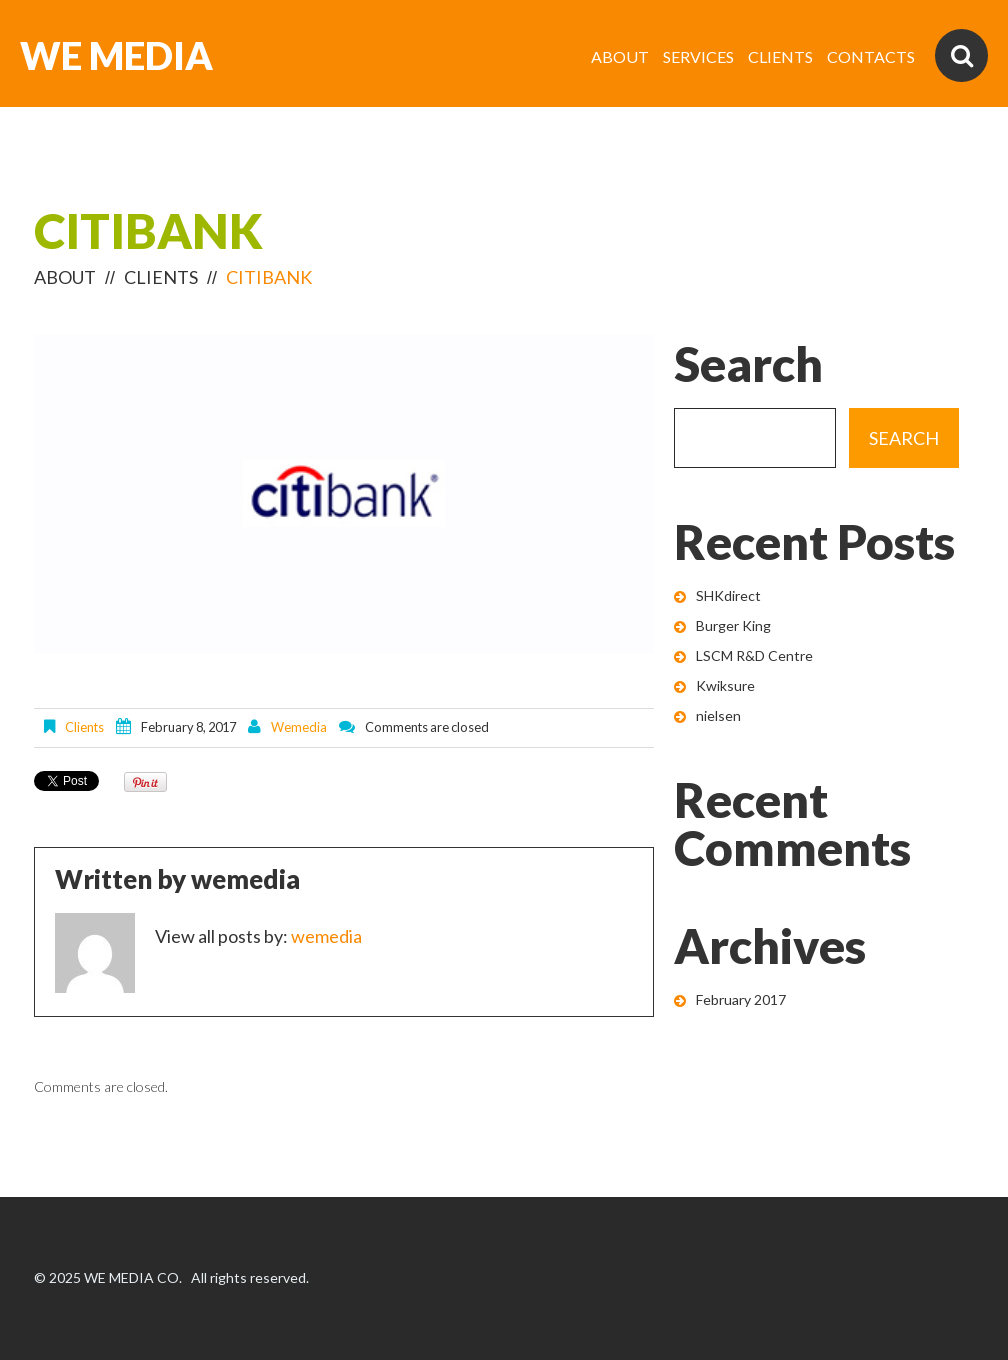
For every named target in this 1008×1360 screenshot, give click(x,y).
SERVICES (698, 56)
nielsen (718, 715)
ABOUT (620, 56)
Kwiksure (725, 685)
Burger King (733, 625)
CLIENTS (780, 56)
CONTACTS (871, 56)
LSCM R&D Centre (754, 655)
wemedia (299, 727)
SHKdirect (728, 595)
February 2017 (741, 999)
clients (161, 277)
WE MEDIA (116, 55)
